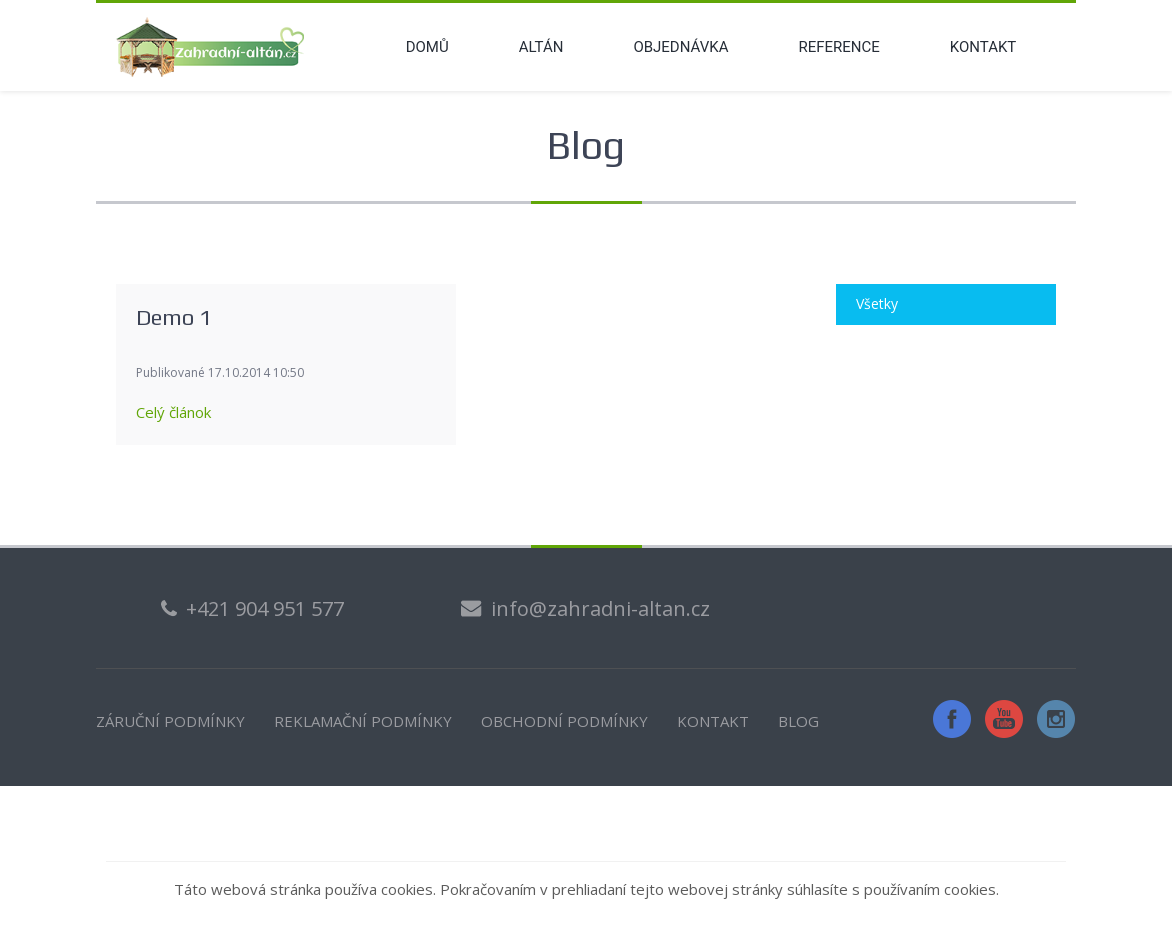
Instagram (1056, 719)
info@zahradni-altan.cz (600, 608)
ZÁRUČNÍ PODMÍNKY (170, 721)
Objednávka (680, 47)
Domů (427, 47)
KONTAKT (713, 721)
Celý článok (173, 412)
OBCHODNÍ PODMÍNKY (564, 721)
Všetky (877, 303)
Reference (838, 47)
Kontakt (983, 47)
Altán (541, 47)
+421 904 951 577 (265, 608)
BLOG (798, 721)
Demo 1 (174, 317)
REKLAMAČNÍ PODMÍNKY (363, 721)
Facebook (952, 719)
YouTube (1004, 719)
